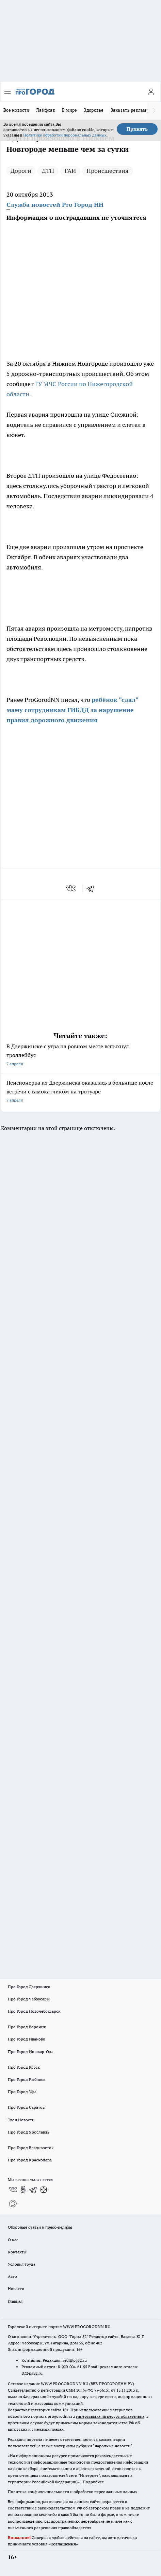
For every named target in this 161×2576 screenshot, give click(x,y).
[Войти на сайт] (151, 91)
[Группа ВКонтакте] (13, 2189)
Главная (15, 2301)
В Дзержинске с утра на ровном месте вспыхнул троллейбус (80, 1055)
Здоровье (93, 110)
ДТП (48, 171)
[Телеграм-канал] (33, 2189)
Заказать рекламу (130, 110)
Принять (137, 129)
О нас (13, 2239)
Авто (12, 2276)
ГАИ (70, 171)
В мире (69, 110)
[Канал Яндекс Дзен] (43, 2189)
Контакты (17, 2251)
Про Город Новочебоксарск (34, 2011)
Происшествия (107, 171)
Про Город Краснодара (30, 2159)
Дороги (21, 171)
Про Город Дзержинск (29, 1986)
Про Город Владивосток (30, 2147)
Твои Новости (21, 2119)
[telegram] (92, 888)
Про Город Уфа (22, 2091)
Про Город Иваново (26, 2039)
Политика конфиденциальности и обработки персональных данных (72, 2491)
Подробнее (93, 2481)
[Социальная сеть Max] (13, 2203)
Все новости (16, 110)
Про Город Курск (24, 2067)
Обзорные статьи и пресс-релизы (40, 2227)
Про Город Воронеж (27, 2026)
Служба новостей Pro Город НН (54, 204)
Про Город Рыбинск (26, 2079)
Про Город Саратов (26, 2107)
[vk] (71, 888)
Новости (16, 2288)
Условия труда (21, 2264)
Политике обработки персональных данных (65, 135)
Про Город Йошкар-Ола (30, 2051)
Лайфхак (45, 110)
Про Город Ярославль (28, 2132)
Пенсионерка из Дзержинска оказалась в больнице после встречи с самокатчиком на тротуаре (80, 1092)
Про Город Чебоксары (29, 1998)
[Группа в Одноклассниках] (23, 2189)
